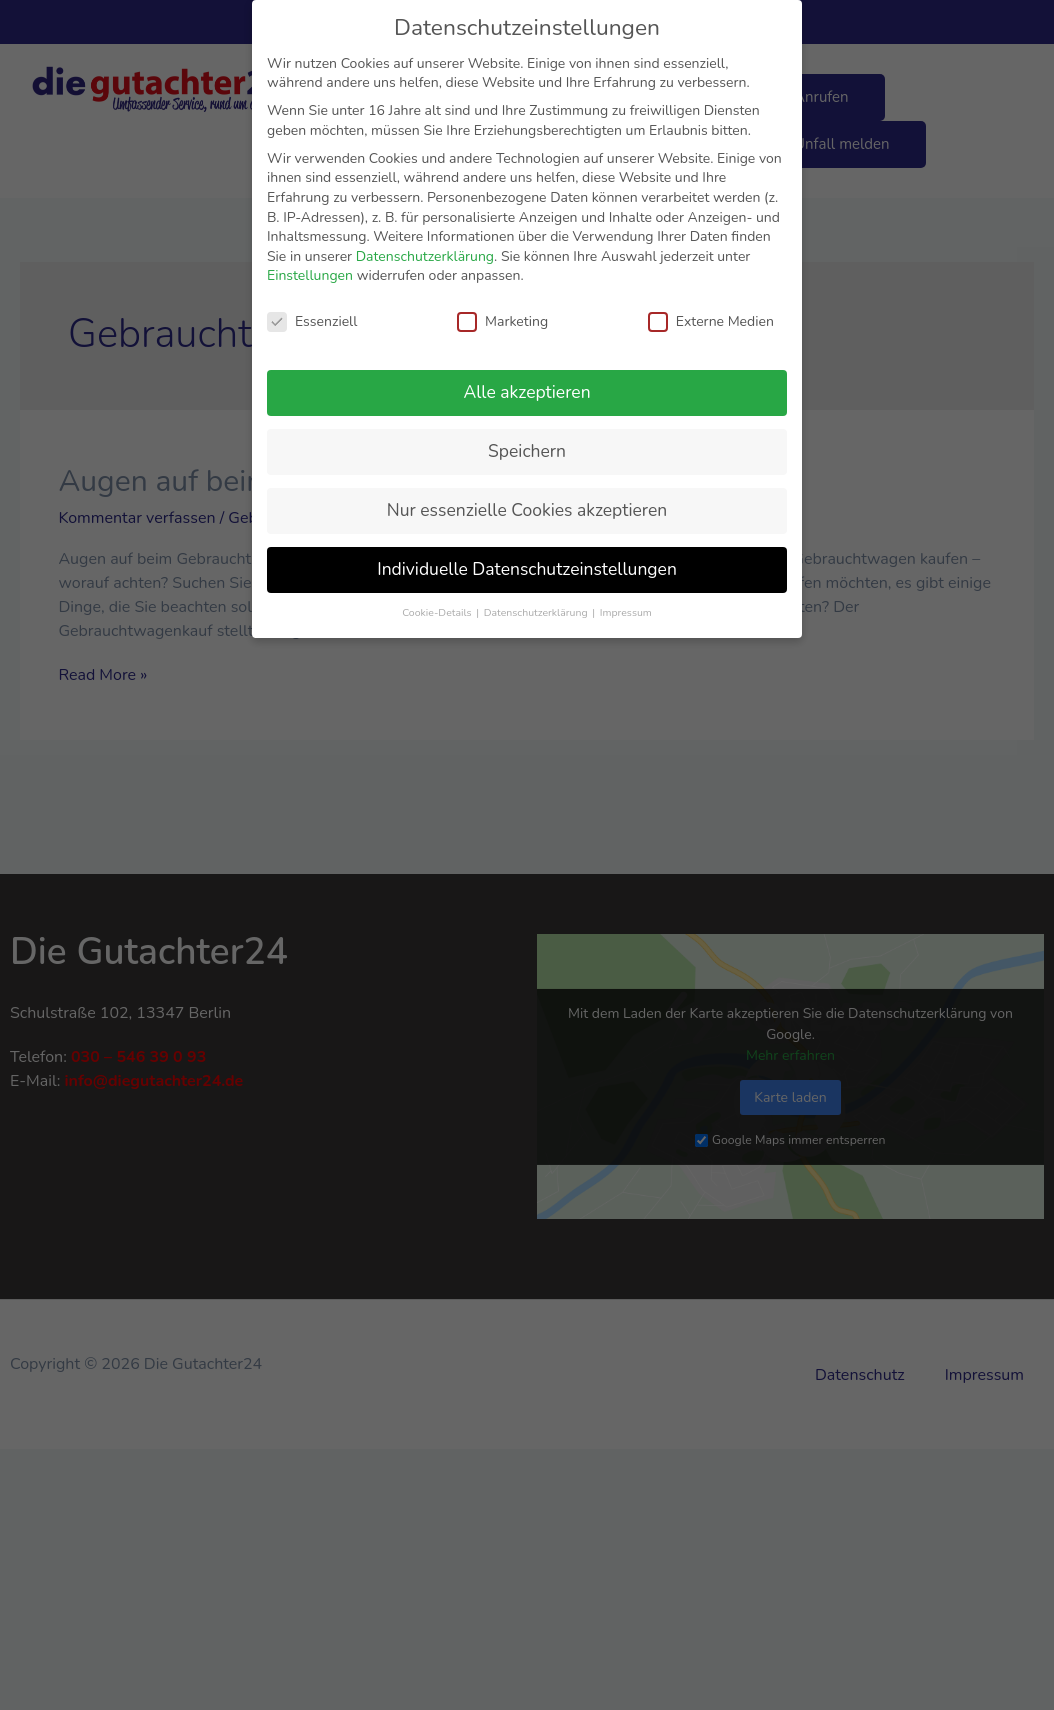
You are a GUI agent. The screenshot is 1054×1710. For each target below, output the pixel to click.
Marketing (502, 321)
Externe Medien (711, 321)
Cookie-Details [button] (438, 612)
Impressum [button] (626, 612)
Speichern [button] (527, 451)
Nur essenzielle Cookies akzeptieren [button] (527, 510)
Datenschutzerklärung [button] (537, 612)
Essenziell (312, 321)
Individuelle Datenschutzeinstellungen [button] (527, 569)
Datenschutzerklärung (425, 256)
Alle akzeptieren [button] (526, 392)
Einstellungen (310, 275)
